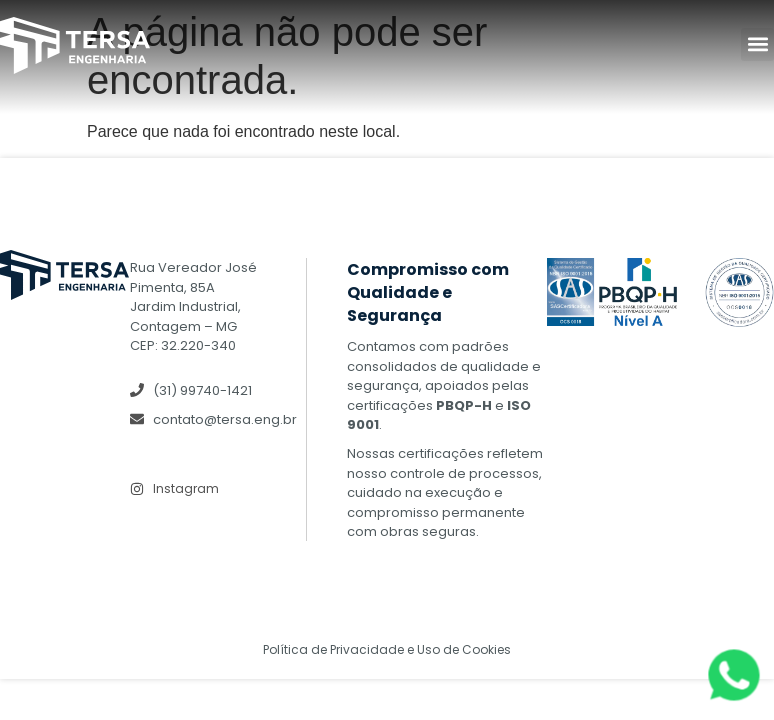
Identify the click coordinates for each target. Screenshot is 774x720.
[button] (757, 44)
